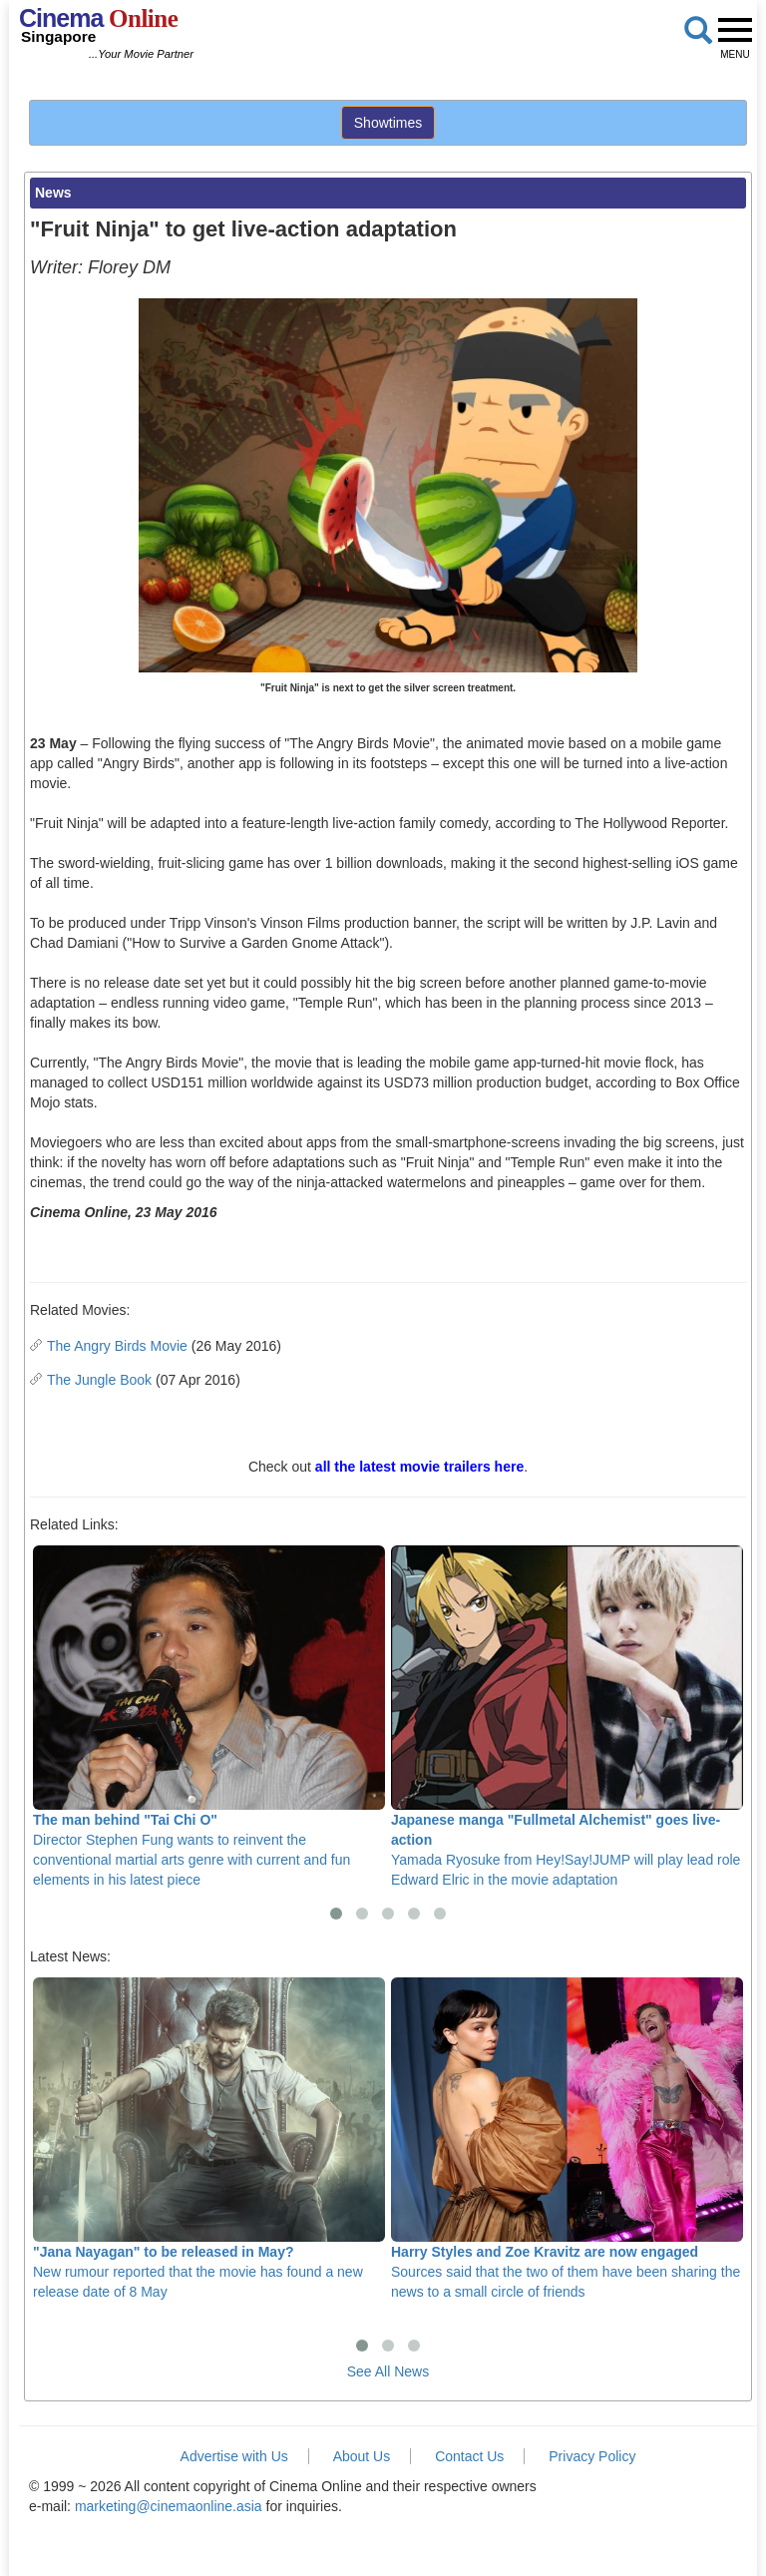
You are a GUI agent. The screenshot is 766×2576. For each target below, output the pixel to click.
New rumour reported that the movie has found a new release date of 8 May (209, 2138)
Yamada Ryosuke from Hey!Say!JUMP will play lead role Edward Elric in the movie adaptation (567, 1716)
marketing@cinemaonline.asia (168, 2506)
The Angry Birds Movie (117, 1346)
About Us (362, 2456)
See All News (388, 2371)
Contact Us (469, 2456)
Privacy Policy (592, 2456)
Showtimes (388, 123)
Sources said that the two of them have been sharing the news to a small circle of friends (567, 2138)
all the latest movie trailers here (419, 1467)
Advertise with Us (234, 2456)
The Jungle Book (99, 1380)
